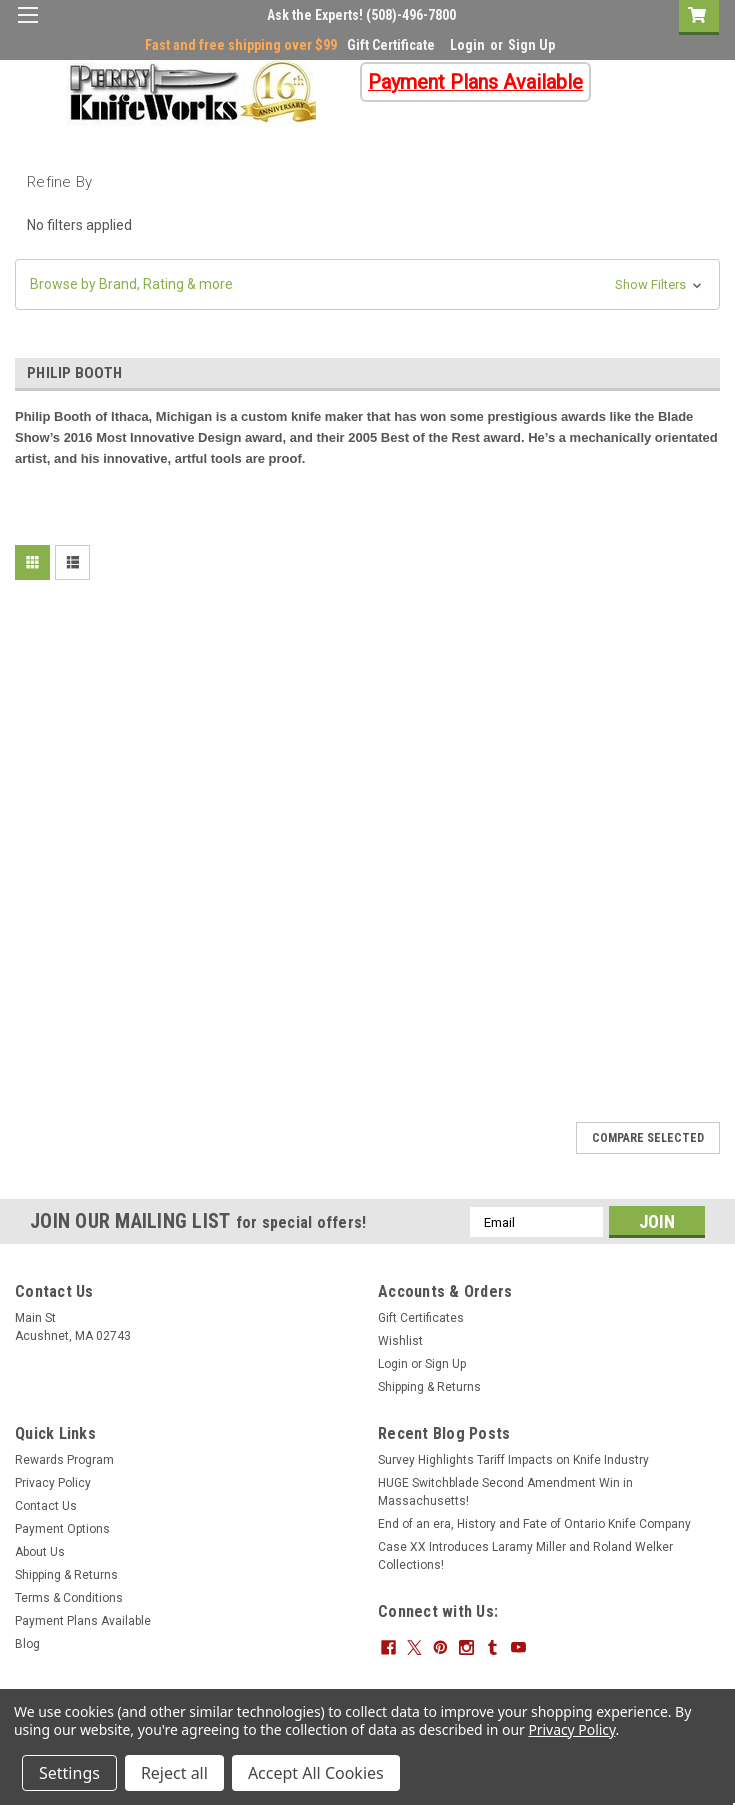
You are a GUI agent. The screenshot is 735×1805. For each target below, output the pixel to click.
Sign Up (531, 45)
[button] (367, 284)
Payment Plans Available (83, 1621)
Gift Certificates (421, 1318)
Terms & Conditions (69, 1598)
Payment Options (62, 1529)
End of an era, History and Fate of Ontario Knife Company (534, 1524)
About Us (40, 1552)
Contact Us (46, 1506)
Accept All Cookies (316, 1773)
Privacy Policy (53, 1483)
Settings (69, 1773)
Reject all (174, 1773)
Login (467, 45)
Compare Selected (648, 1138)
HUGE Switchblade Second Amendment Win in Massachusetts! (505, 1492)
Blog (27, 1644)
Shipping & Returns (429, 1387)
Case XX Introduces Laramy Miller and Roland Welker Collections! (525, 1556)
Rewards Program (64, 1460)
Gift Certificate (391, 45)
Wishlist (400, 1341)
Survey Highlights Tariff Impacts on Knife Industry (513, 1460)
